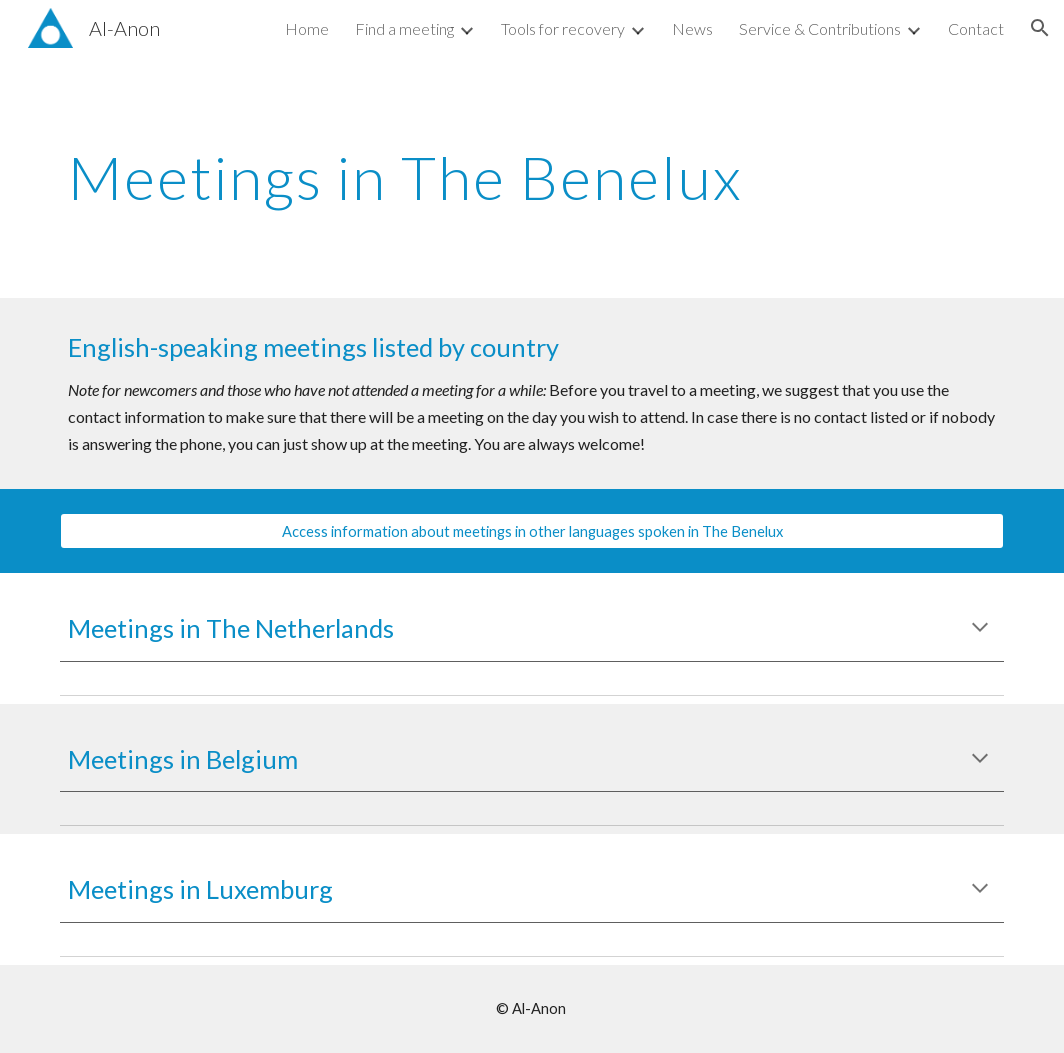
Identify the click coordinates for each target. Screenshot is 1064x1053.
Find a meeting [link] (404, 28)
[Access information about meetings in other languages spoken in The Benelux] (532, 531)
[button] (1040, 28)
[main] (451, 177)
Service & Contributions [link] (820, 28)
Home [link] (307, 28)
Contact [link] (976, 28)
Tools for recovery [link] (563, 28)
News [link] (692, 28)
